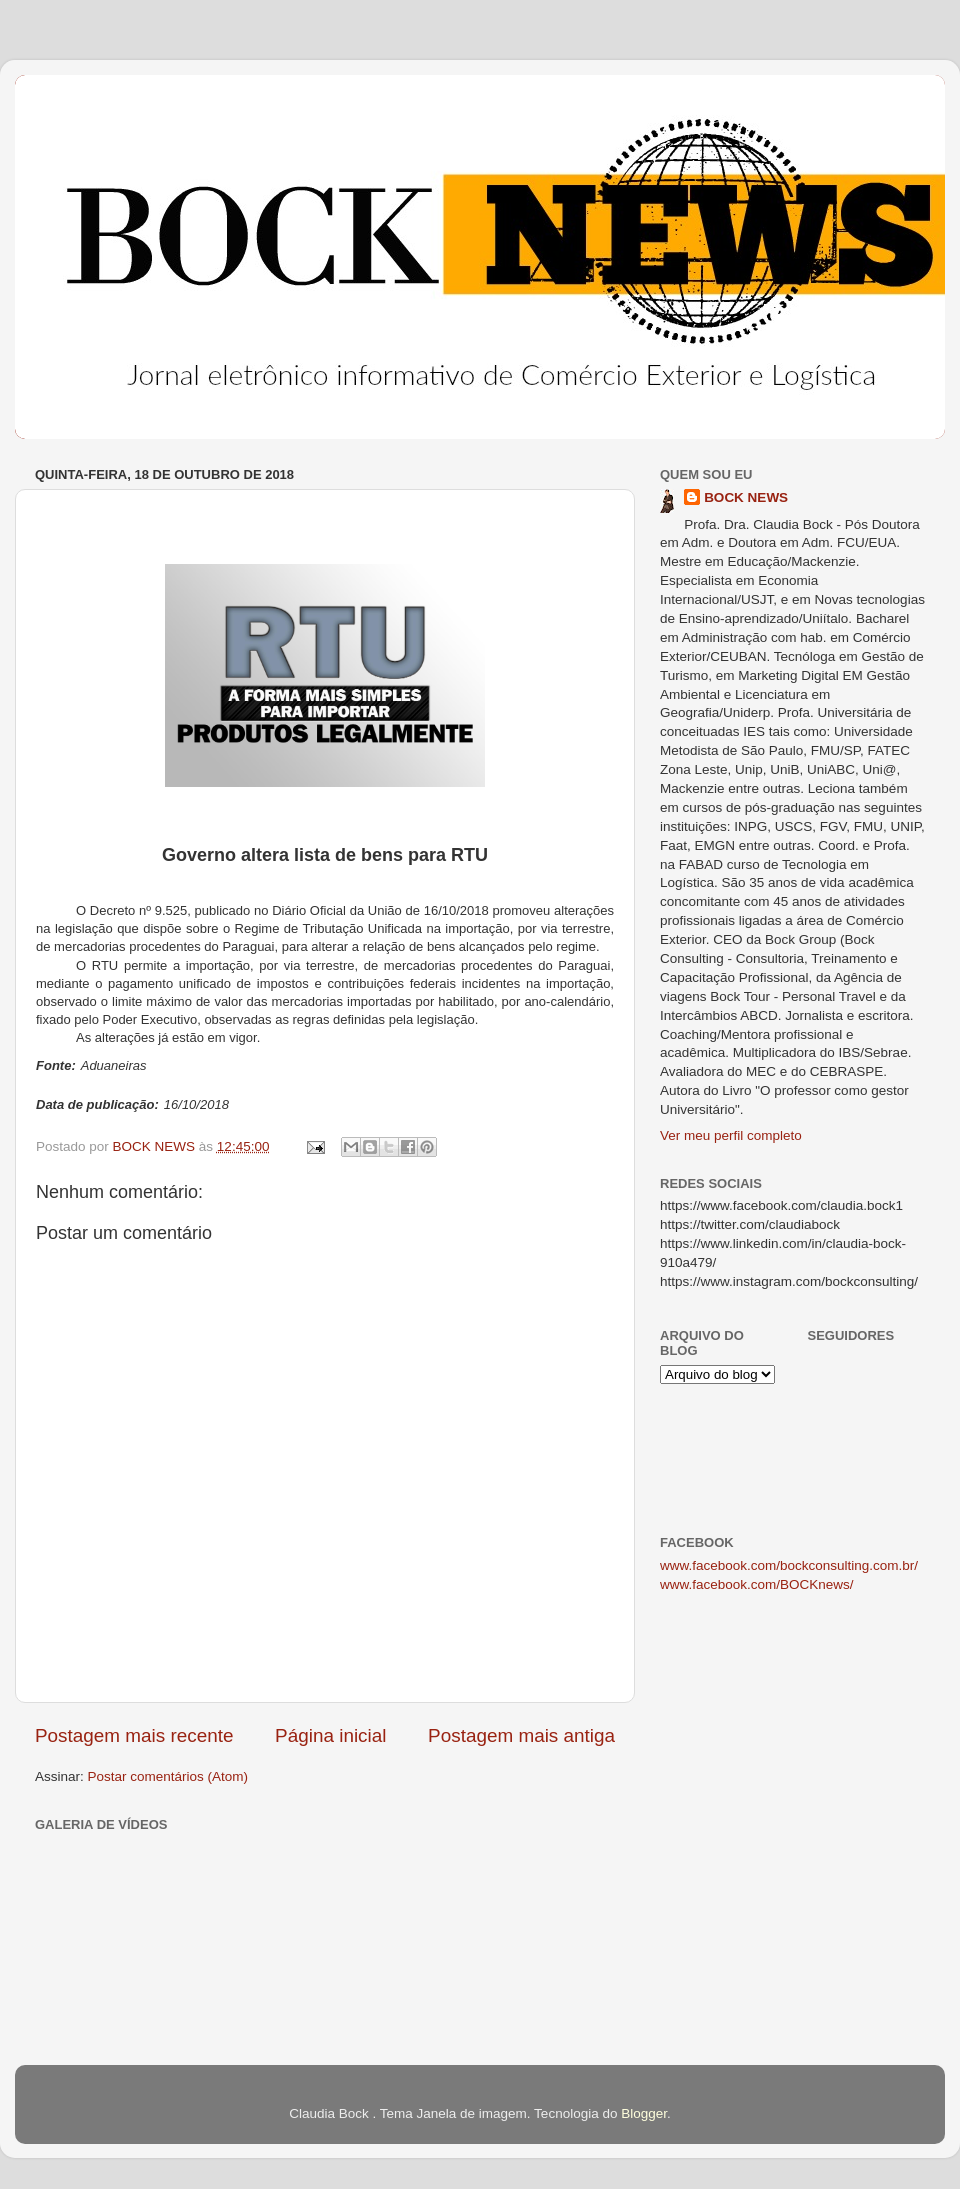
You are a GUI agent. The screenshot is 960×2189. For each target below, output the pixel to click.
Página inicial (330, 1735)
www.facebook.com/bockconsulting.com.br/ (789, 1565)
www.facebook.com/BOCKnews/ (757, 1584)
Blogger (644, 2113)
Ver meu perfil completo (731, 1135)
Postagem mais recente (134, 1735)
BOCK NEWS (746, 497)
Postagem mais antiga (521, 1735)
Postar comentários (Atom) (168, 1776)
